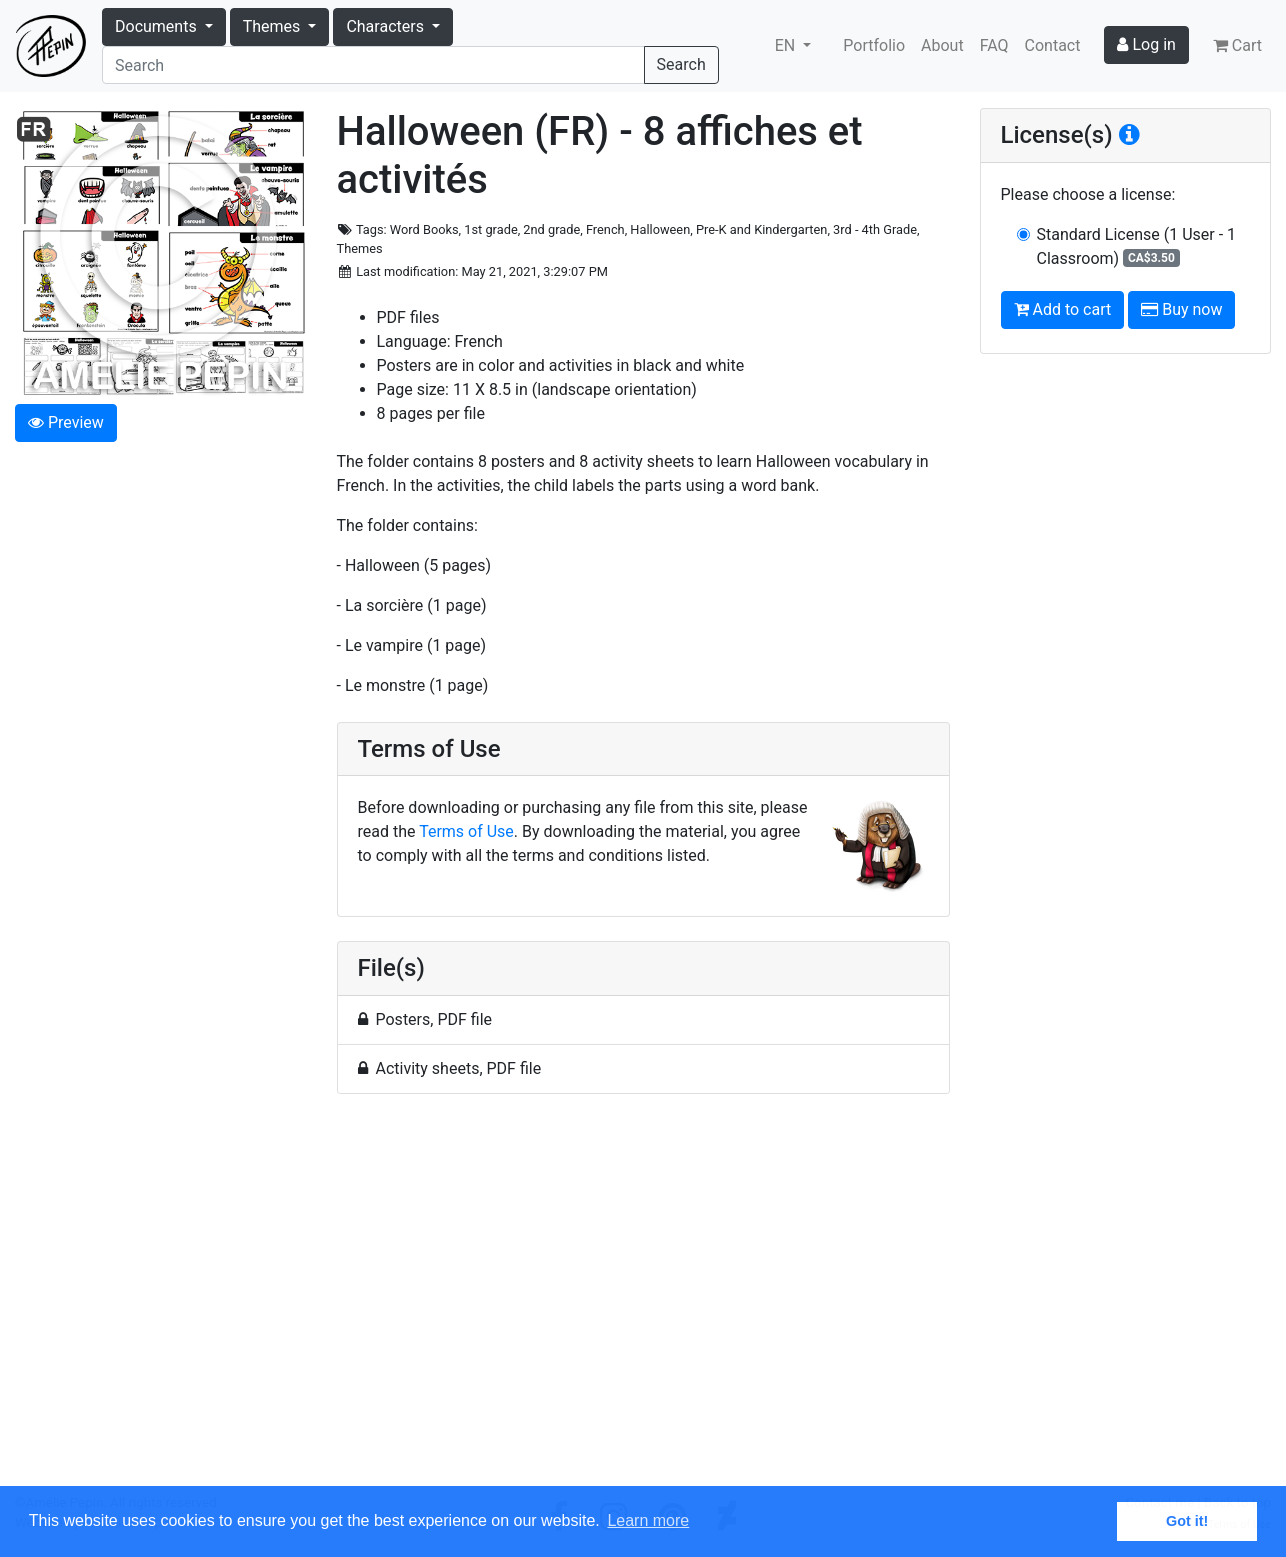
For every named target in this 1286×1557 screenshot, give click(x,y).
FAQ (994, 45)
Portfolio (874, 45)
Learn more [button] (648, 1520)
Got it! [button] (1187, 1521)
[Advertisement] (643, 1301)
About (942, 45)
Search (681, 64)
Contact (1053, 45)
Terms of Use (466, 831)
